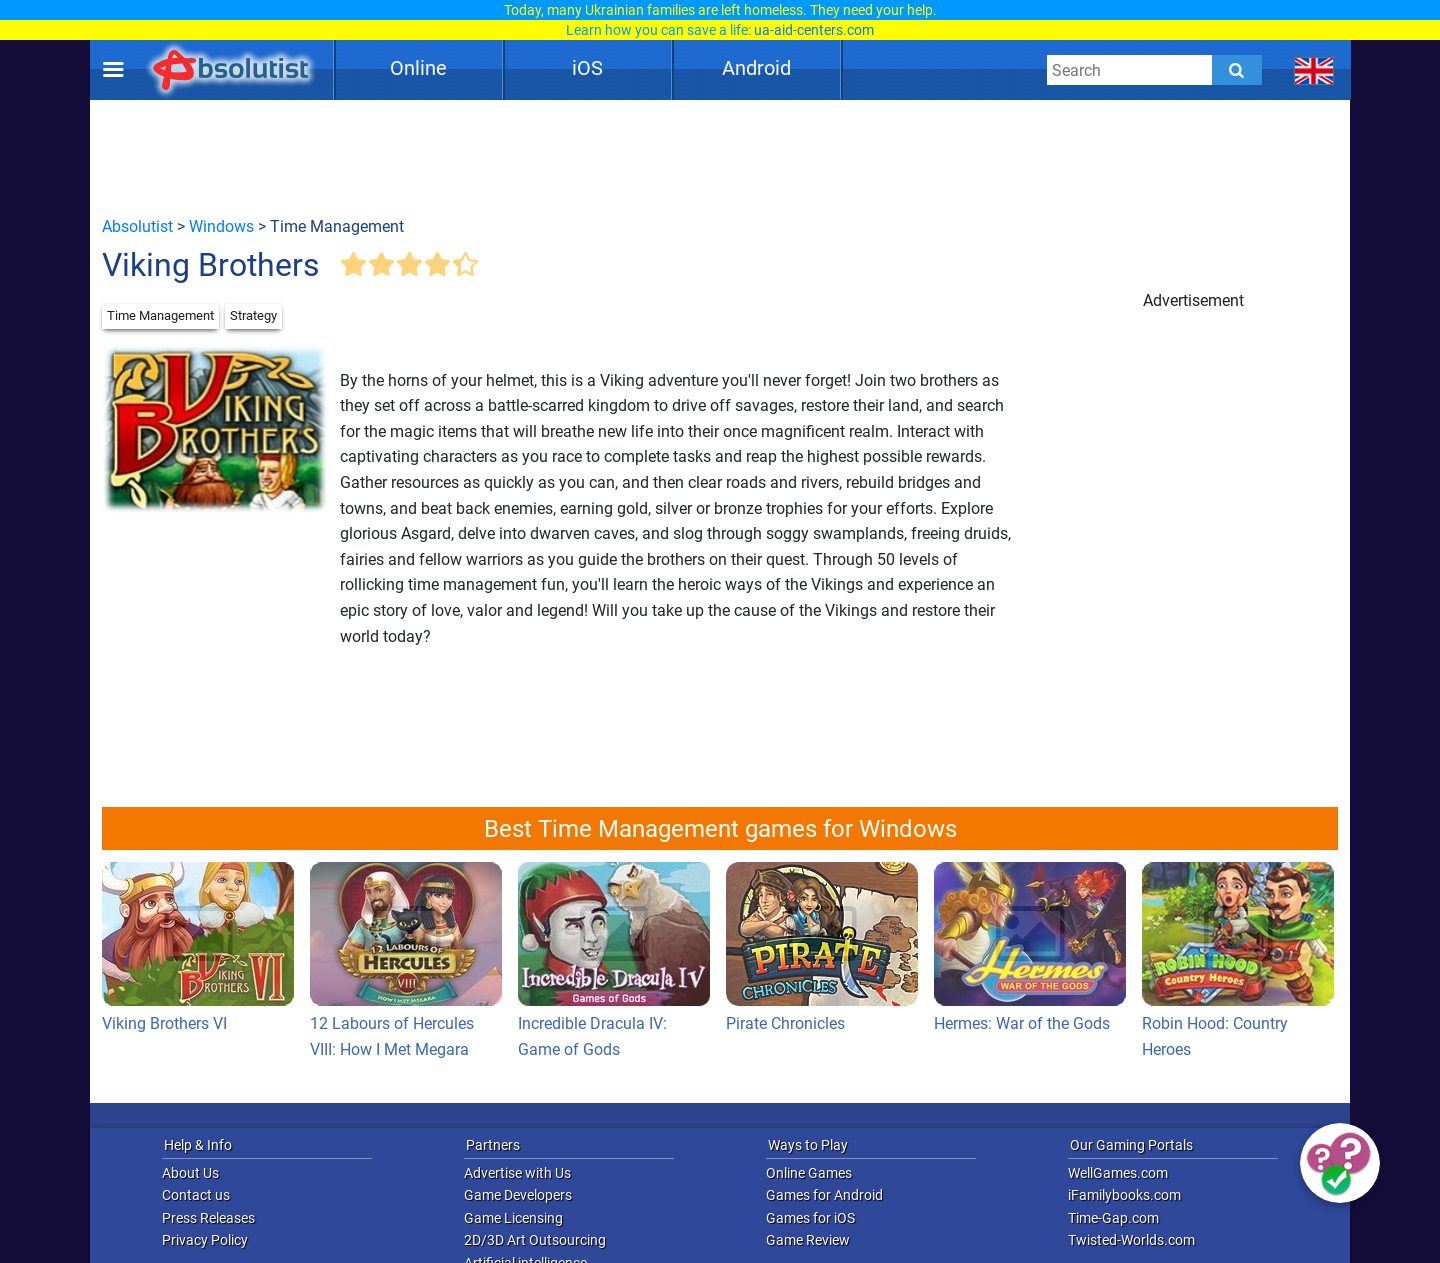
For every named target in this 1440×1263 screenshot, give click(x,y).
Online (418, 68)
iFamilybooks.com (1124, 1195)
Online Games (809, 1173)
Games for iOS (810, 1218)
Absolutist (137, 226)
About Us (190, 1173)
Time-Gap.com (1113, 1218)
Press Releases (208, 1218)
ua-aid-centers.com (814, 30)
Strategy (253, 315)
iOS (587, 68)
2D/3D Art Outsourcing (535, 1240)
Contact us (196, 1195)
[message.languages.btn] (1314, 70)
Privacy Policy (205, 1240)
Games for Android (824, 1195)
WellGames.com (1118, 1173)
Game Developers (518, 1195)
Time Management (160, 315)
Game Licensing (513, 1218)
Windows (221, 226)
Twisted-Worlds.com (1131, 1240)
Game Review (808, 1240)
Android (756, 68)
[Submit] (1237, 70)
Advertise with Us (517, 1173)
